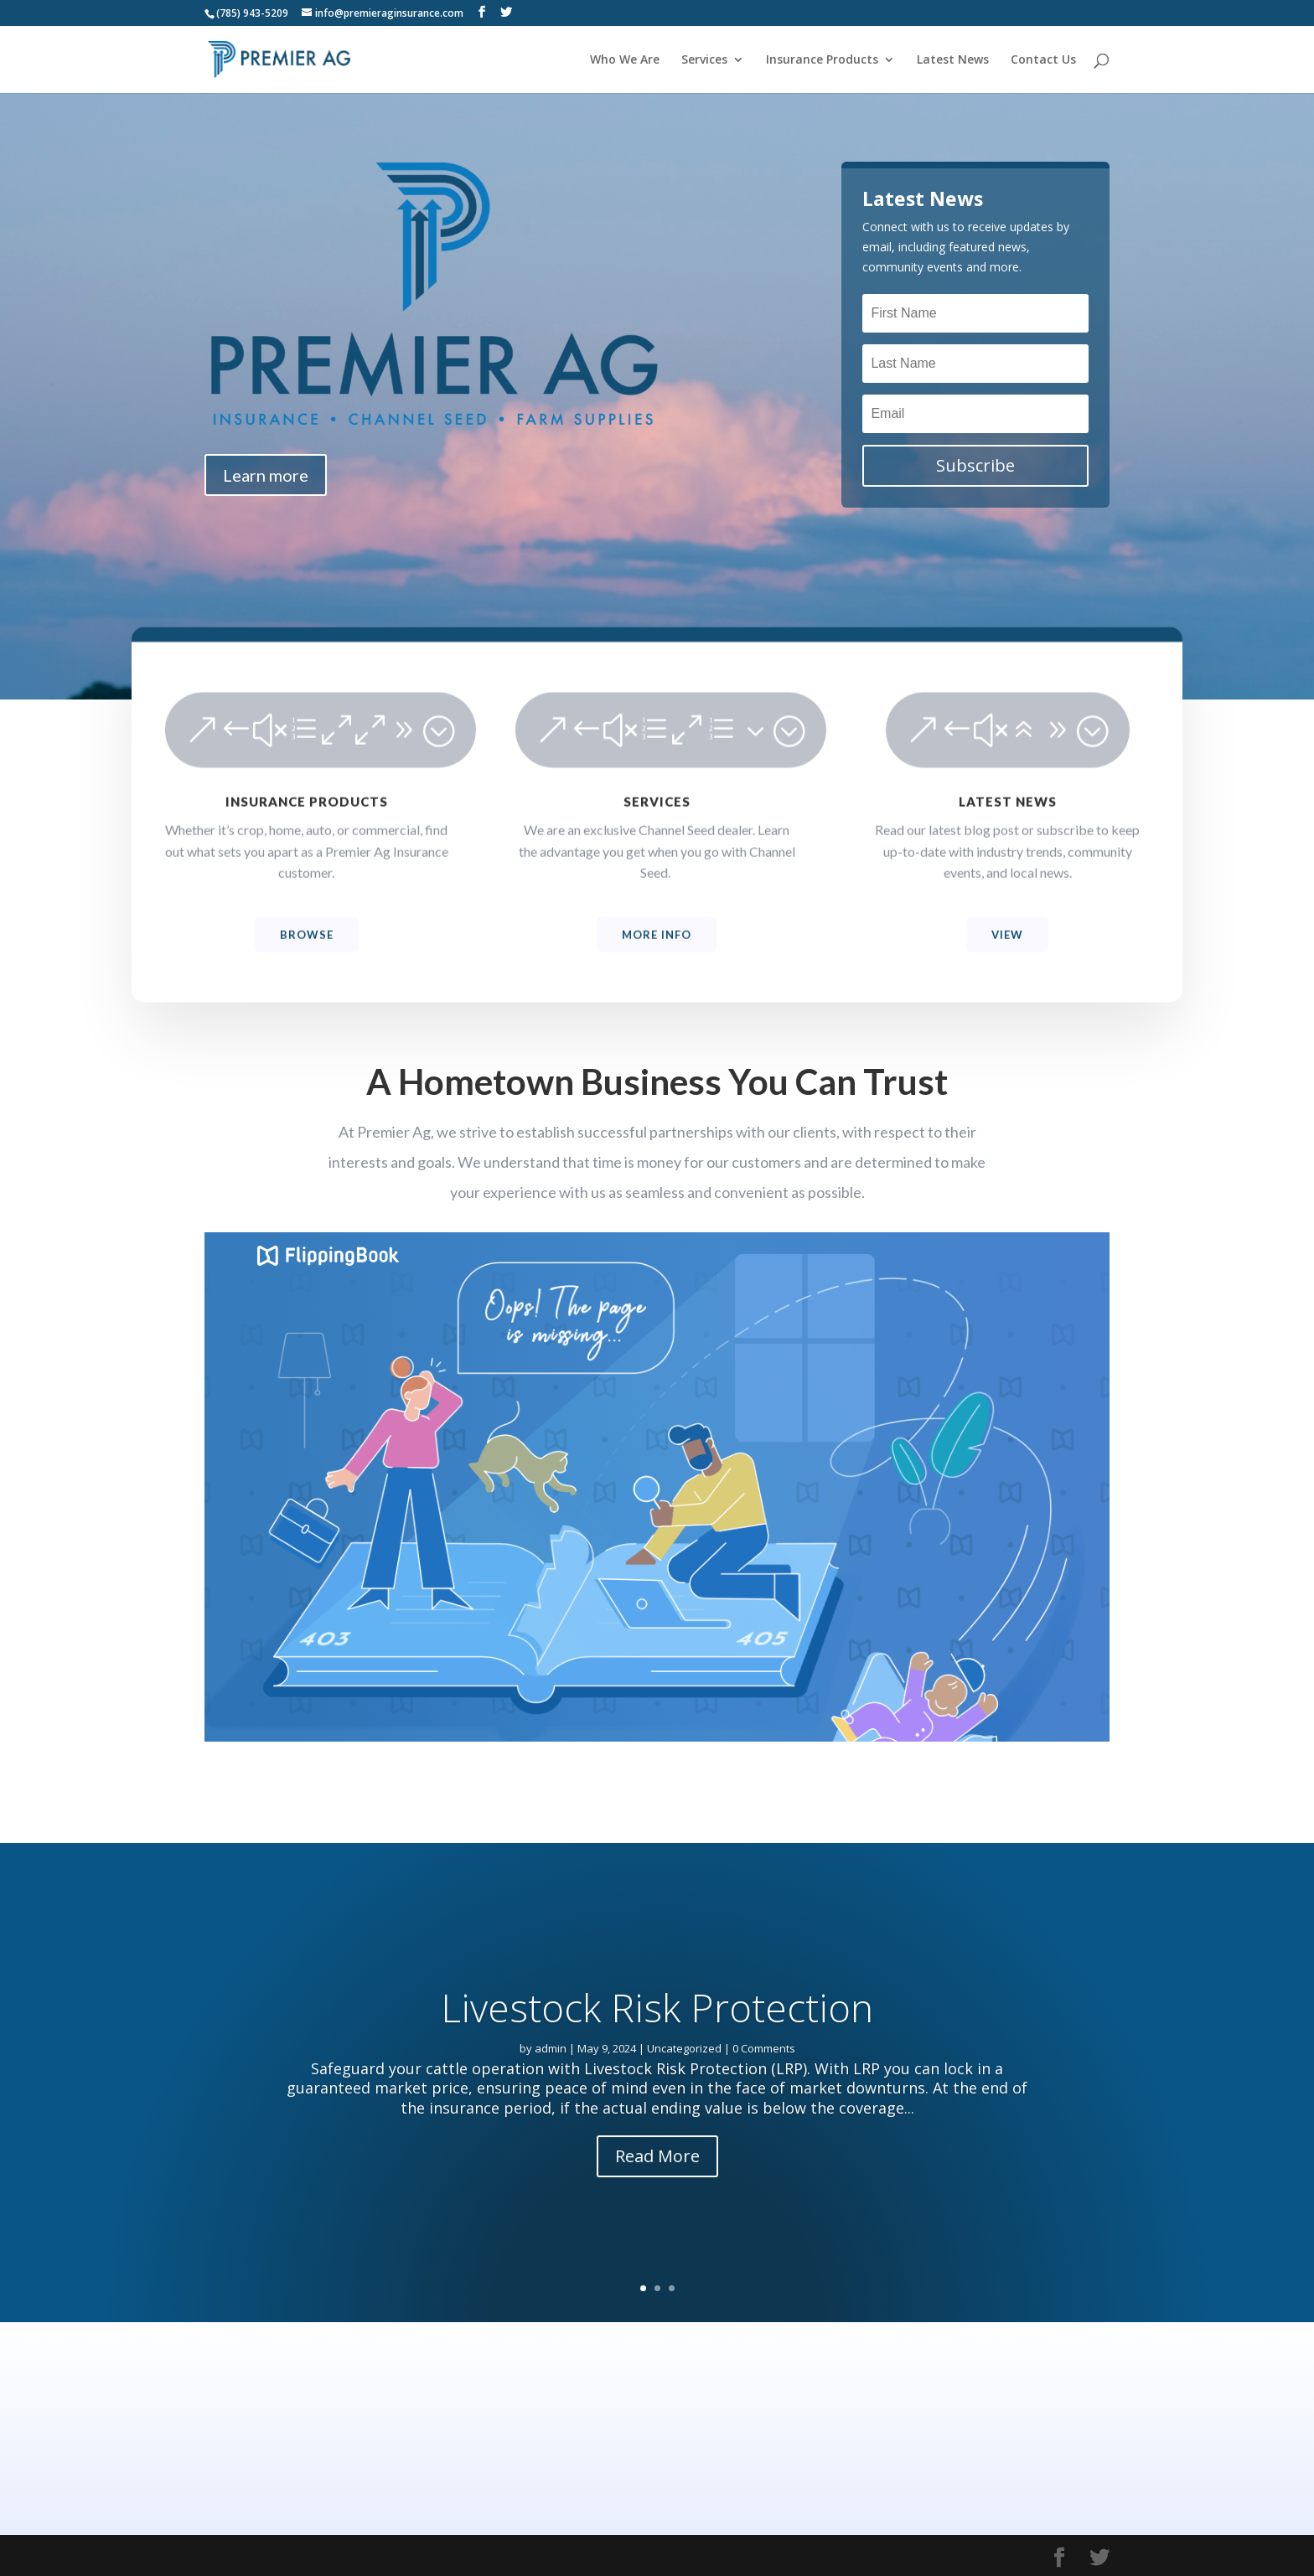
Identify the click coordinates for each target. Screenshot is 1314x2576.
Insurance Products (822, 60)
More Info (656, 964)
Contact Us (1043, 60)
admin (550, 2087)
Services (704, 60)
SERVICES (657, 831)
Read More (657, 2195)
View (1007, 964)
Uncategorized (684, 2087)
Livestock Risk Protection (657, 2047)
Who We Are (625, 60)
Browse (307, 964)
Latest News (953, 60)
